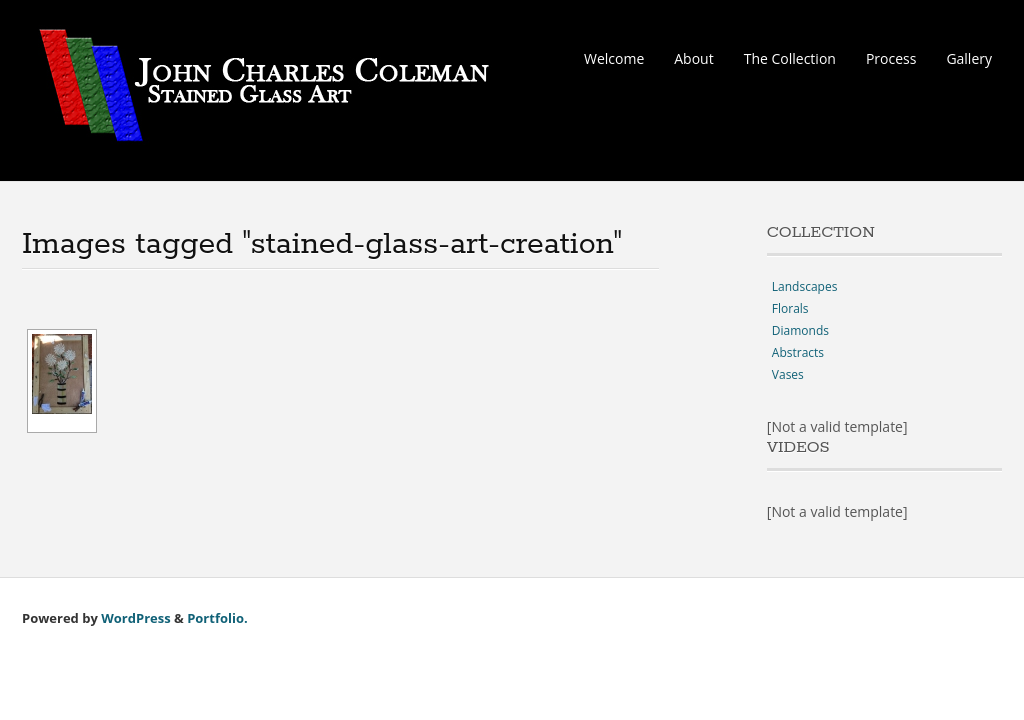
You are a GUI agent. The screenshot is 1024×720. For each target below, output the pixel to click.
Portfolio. (217, 618)
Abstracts (798, 352)
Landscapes (805, 286)
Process (891, 58)
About (693, 58)
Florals (790, 308)
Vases (788, 374)
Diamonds (800, 330)
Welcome (614, 58)
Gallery (969, 58)
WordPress (135, 618)
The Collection (790, 58)
